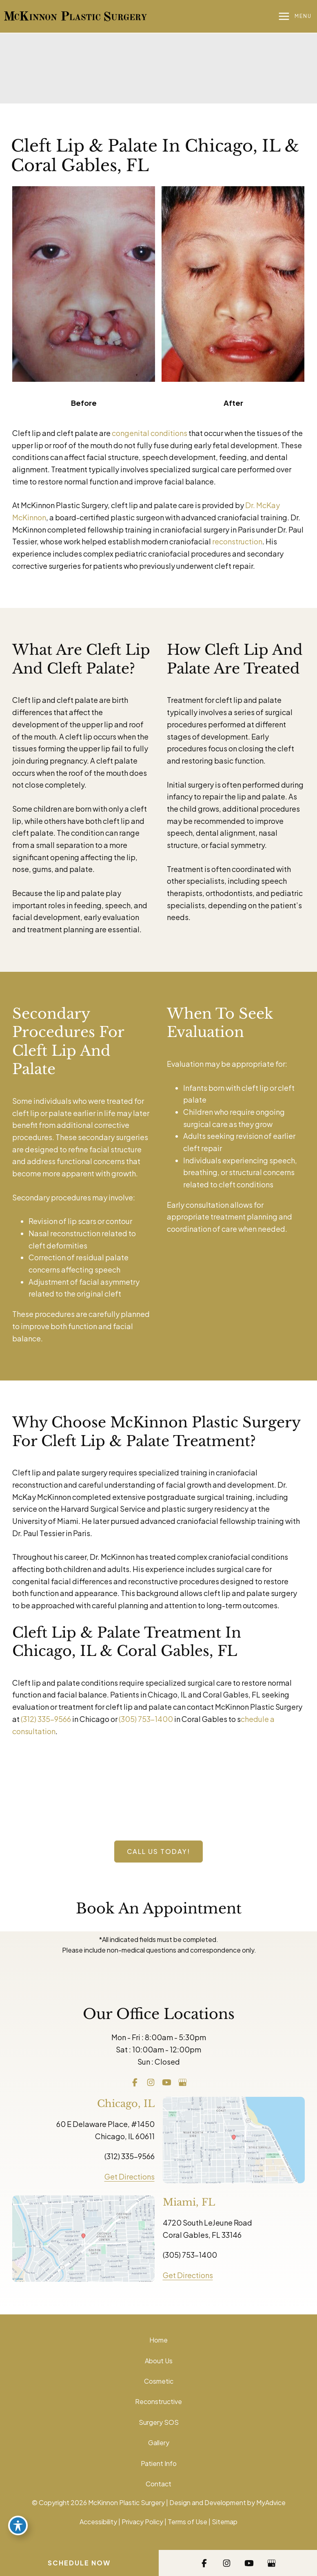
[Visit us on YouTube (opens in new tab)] (167, 2082)
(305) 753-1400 (146, 1719)
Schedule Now (79, 2562)
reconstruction (237, 541)
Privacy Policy (142, 2521)
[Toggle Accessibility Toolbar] (18, 2525)
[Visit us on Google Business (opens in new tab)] (182, 2082)
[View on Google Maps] (234, 2139)
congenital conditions (149, 433)
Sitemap (224, 2521)
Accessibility (98, 2521)
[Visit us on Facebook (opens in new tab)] (135, 2082)
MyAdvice (271, 2502)
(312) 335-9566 (46, 1719)
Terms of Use (187, 2521)
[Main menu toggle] (294, 16)
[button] (158, 1852)
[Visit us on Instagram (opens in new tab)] (151, 2082)
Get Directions (129, 2176)
